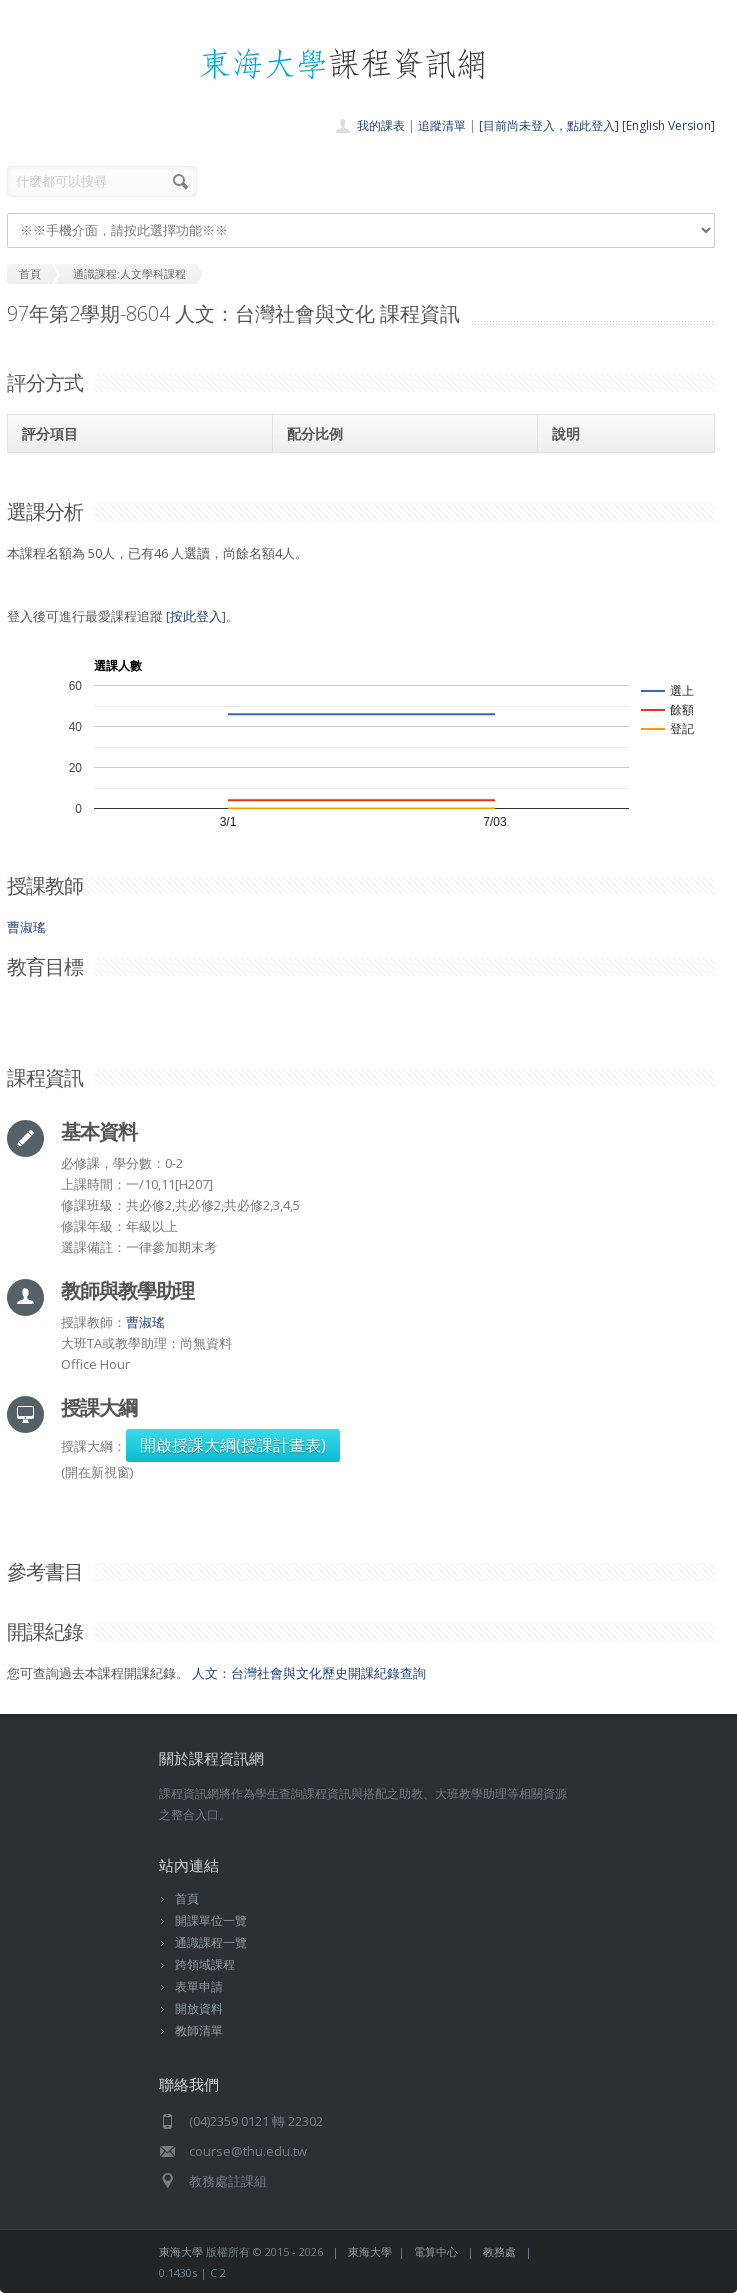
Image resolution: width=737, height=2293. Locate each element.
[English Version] (668, 125)
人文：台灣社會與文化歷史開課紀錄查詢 (309, 1673)
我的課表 (381, 125)
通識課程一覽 (211, 1942)
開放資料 (199, 2008)
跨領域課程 (205, 1964)
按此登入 (196, 616)
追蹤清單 (442, 125)
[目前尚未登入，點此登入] (549, 125)
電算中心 (436, 2251)
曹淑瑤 (26, 927)
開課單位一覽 (211, 1920)
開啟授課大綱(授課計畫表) (233, 1445)
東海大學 (181, 2251)
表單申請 (199, 1986)
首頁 (187, 1898)
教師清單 (199, 2030)
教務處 (499, 2251)
